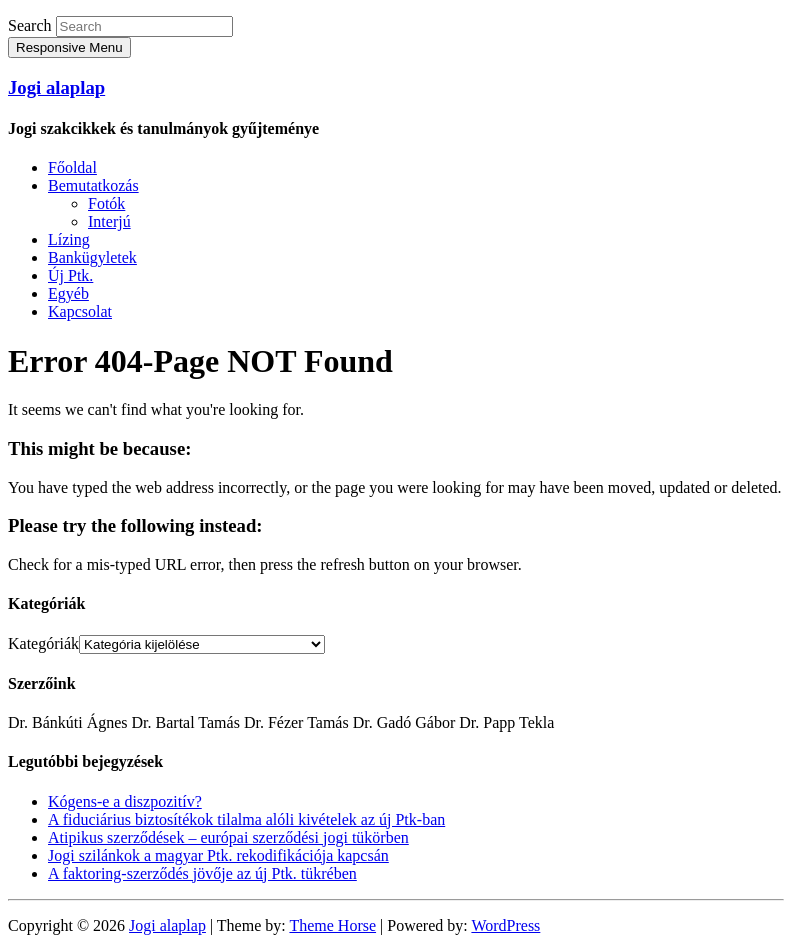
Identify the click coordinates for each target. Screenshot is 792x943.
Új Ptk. (70, 275)
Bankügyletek (92, 257)
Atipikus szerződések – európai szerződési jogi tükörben (228, 837)
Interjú (109, 221)
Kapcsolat (80, 311)
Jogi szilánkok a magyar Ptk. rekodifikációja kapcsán (218, 855)
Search (30, 25)
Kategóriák (43, 643)
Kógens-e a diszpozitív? (125, 801)
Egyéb (68, 293)
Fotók (106, 203)
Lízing (69, 239)
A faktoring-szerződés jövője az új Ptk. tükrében (202, 873)
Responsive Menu (69, 47)
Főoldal (72, 167)
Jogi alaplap (56, 87)
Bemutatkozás (93, 185)
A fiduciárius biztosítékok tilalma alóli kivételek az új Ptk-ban (246, 819)
